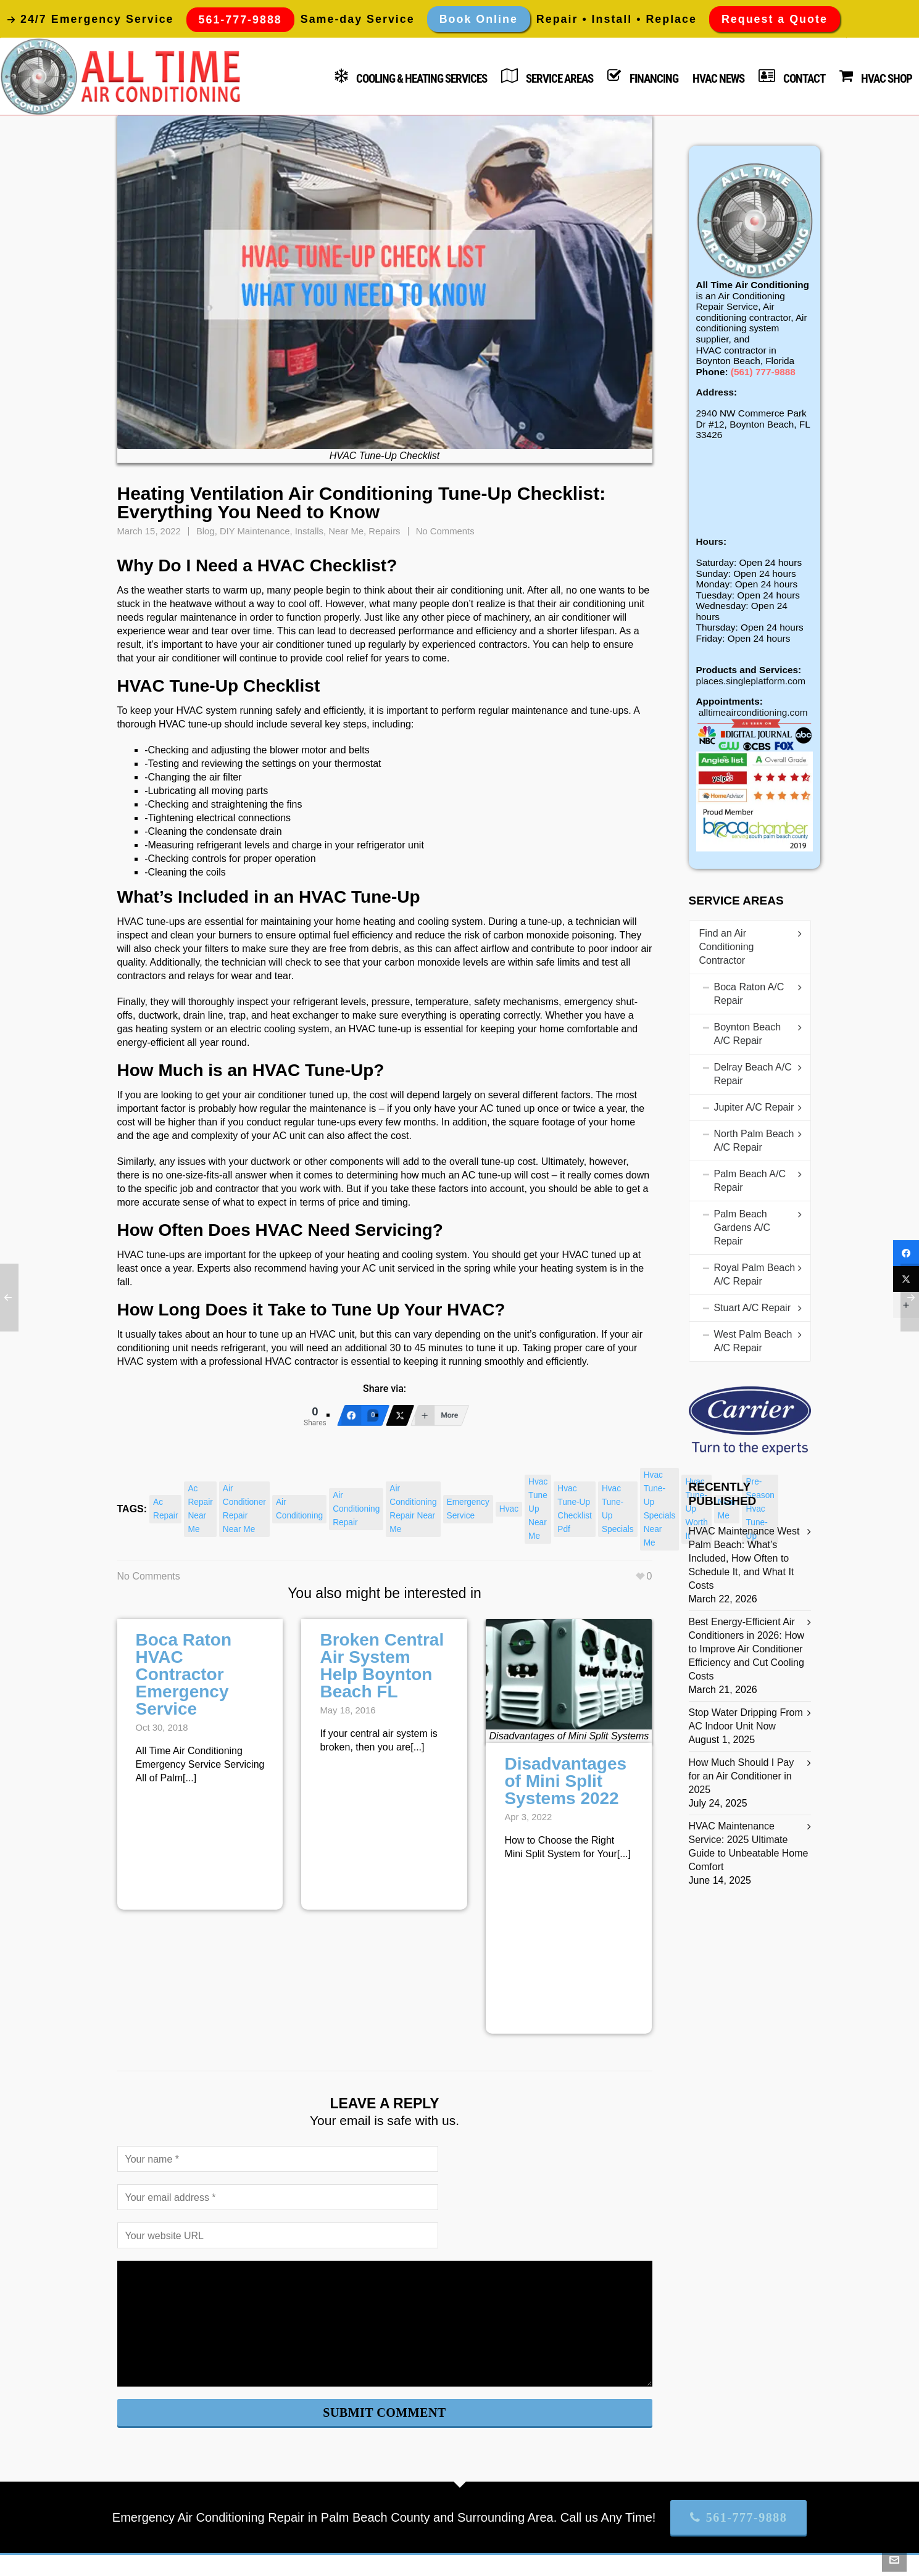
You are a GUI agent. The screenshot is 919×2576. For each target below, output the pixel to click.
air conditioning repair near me (412, 1509)
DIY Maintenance (255, 531)
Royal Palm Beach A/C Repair (755, 1274)
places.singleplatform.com (751, 681)
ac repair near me (200, 1509)
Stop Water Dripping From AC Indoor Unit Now (746, 1719)
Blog (205, 531)
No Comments (445, 531)
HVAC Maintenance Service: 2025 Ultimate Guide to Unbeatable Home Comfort (749, 1846)
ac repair (165, 1508)
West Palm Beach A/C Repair (753, 1341)
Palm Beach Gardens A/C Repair (742, 1227)
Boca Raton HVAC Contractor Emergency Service (184, 1674)
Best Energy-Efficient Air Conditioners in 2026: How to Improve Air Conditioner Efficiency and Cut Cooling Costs (747, 1649)
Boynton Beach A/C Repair (747, 1034)
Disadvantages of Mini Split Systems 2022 (565, 1781)
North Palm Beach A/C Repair (754, 1141)
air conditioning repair (356, 1509)
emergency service (468, 1508)
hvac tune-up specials (618, 1509)
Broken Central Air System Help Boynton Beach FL (382, 1665)
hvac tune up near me (537, 1509)
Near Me (346, 531)
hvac (508, 1509)
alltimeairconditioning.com (753, 712)
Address (715, 392)
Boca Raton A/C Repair (749, 994)
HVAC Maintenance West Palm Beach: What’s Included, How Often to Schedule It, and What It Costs (744, 1558)
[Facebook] (363, 1415)
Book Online (478, 19)
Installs (309, 531)
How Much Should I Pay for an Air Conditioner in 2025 (741, 1776)
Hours (709, 541)
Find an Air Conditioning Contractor (726, 947)
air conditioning (299, 1508)
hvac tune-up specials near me (660, 1508)
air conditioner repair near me (244, 1509)
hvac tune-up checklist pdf (574, 1509)
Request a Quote (774, 19)
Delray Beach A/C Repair (753, 1074)
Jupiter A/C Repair (754, 1107)
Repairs (384, 531)
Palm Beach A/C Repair (750, 1181)
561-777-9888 (738, 2517)
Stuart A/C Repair (752, 1307)
